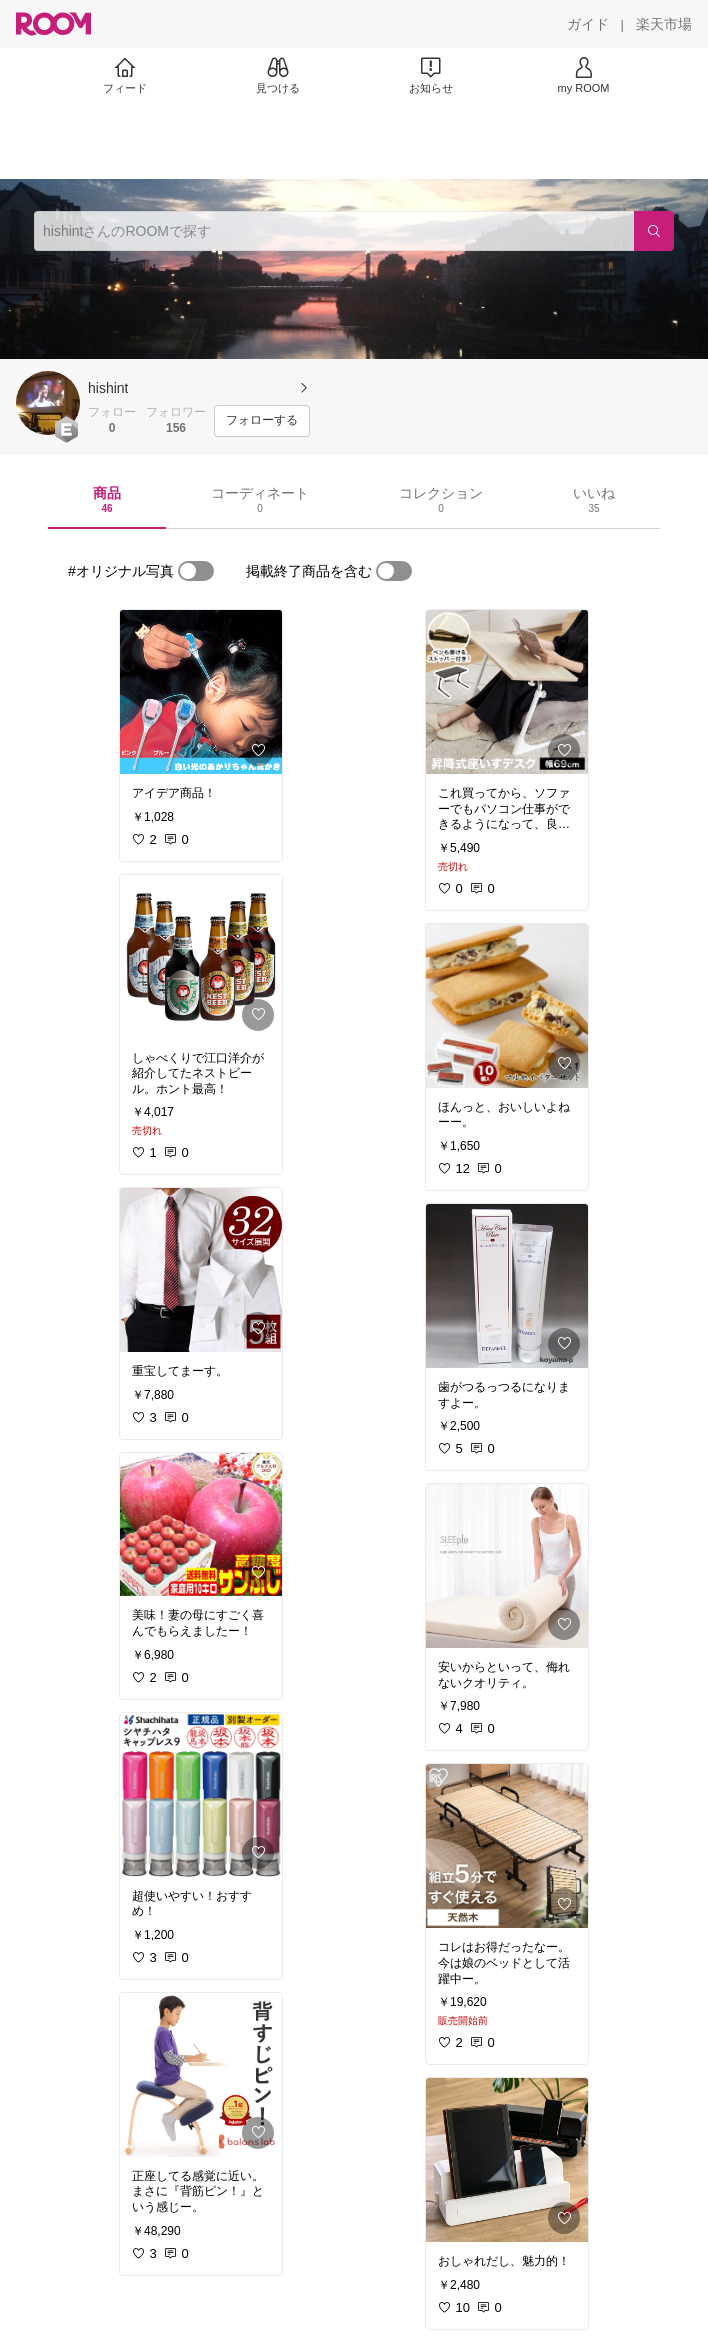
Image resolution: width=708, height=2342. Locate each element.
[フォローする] (262, 421)
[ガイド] (588, 24)
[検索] (654, 231)
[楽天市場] (664, 24)
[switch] (196, 571)
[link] (201, 692)
